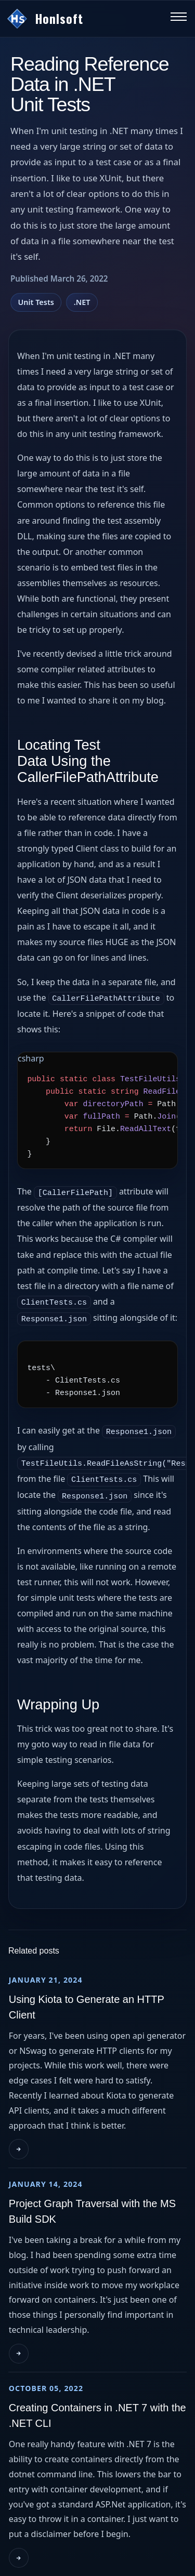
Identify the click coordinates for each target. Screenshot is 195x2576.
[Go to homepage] (82, 19)
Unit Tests (36, 302)
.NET (82, 302)
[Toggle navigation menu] (178, 19)
